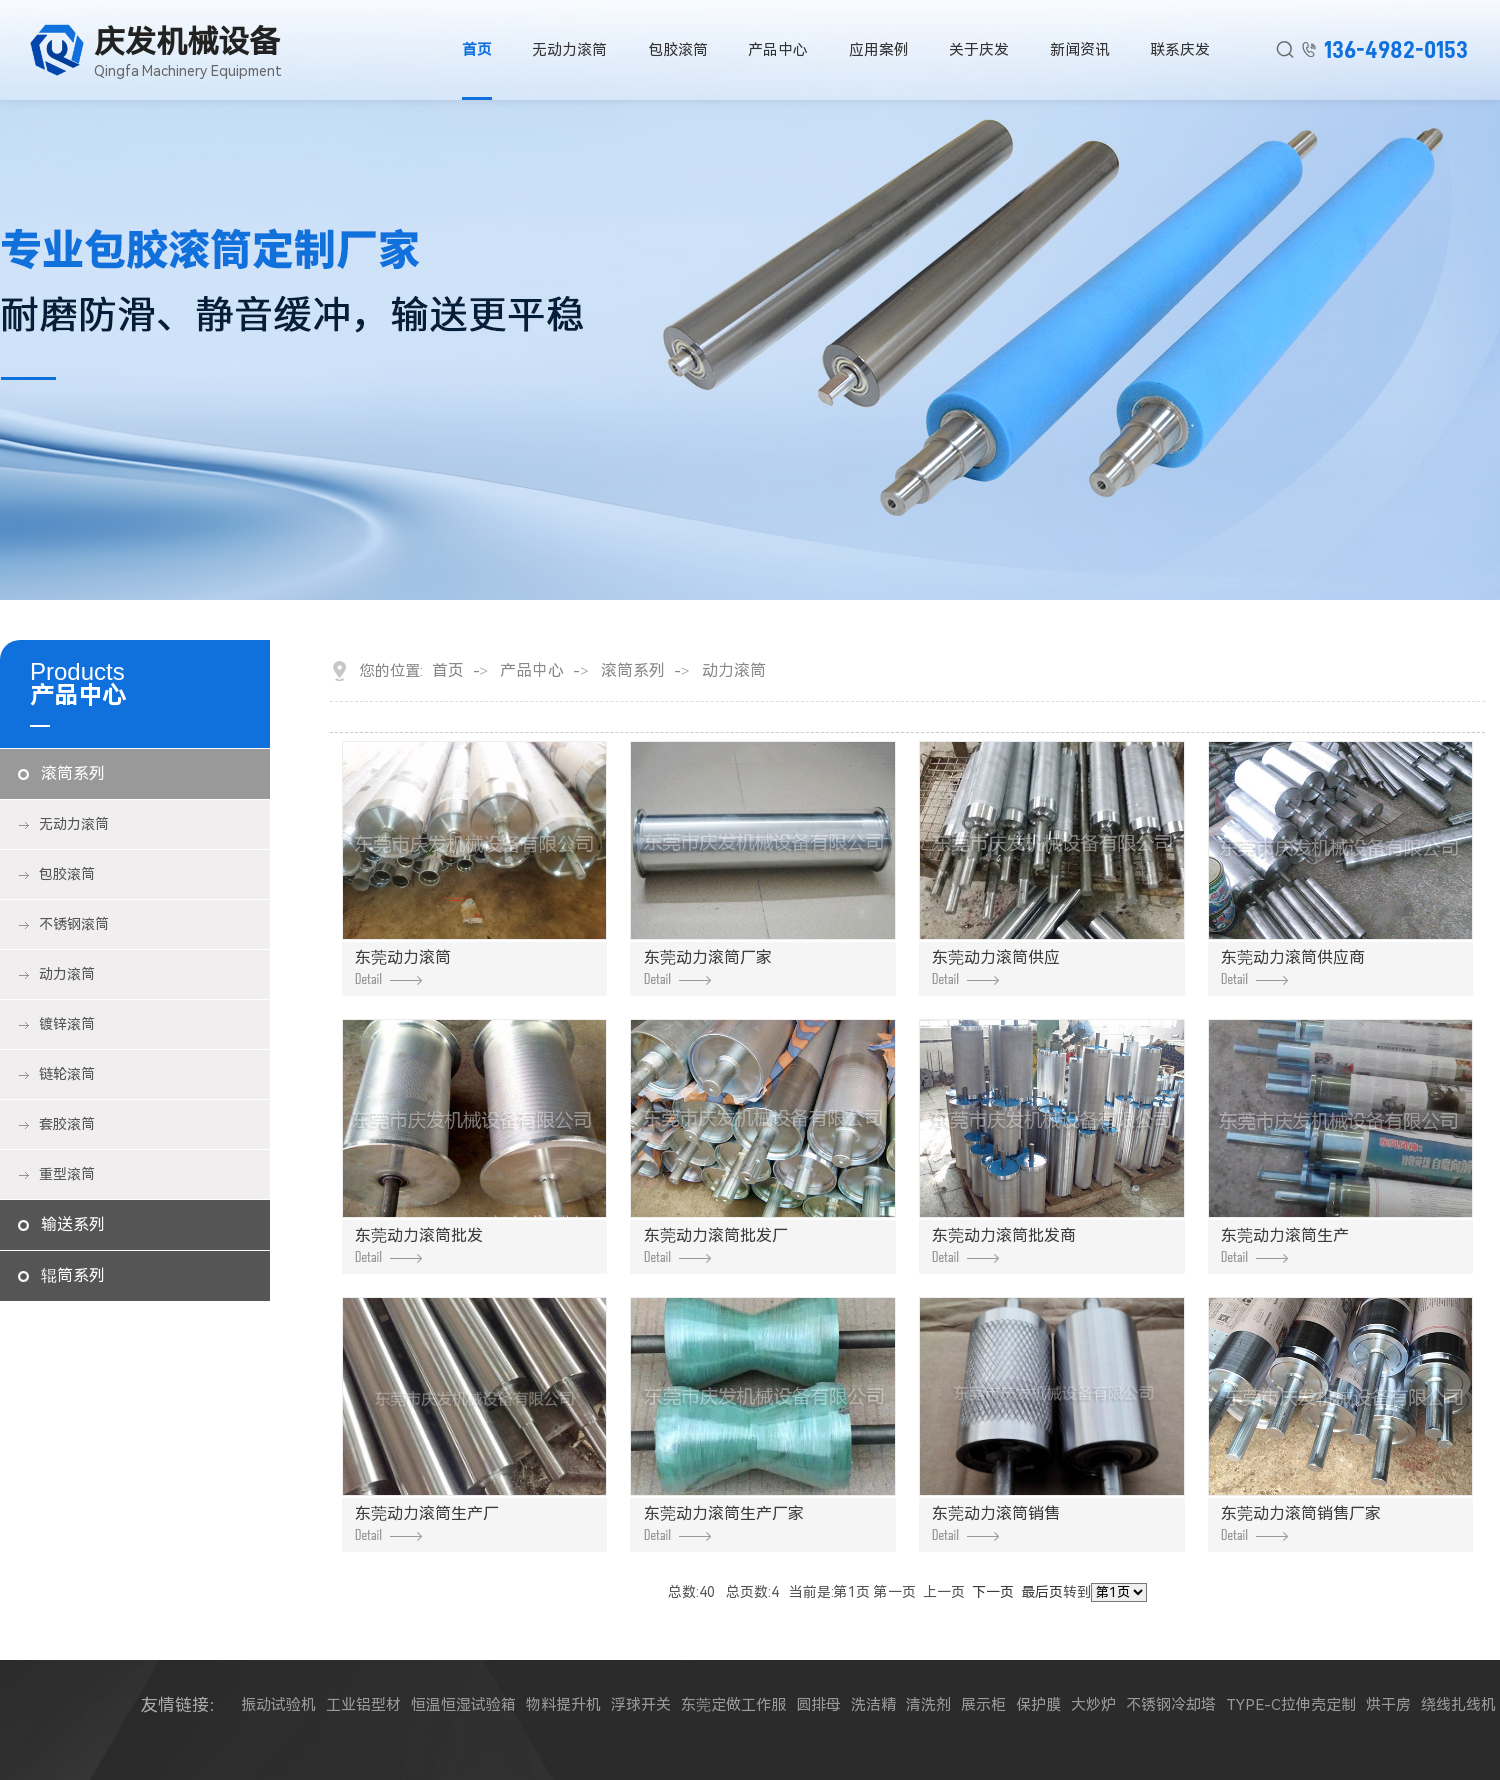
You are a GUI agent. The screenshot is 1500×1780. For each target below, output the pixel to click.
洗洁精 (873, 1705)
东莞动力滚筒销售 (996, 1522)
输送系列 (73, 1224)
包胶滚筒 (678, 50)
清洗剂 (928, 1705)
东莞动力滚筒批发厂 (716, 1244)
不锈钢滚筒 (74, 924)
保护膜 (1038, 1705)
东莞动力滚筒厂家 (708, 966)
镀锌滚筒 (67, 1024)
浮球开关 (641, 1705)
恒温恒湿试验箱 (463, 1705)
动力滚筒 (67, 974)
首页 (476, 50)
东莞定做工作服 (733, 1705)
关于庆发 (980, 50)
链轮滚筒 (67, 1074)
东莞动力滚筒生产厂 (427, 1522)
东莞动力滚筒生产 (1285, 1244)
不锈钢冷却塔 (1171, 1705)
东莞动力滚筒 (403, 966)
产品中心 (779, 50)
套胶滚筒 (67, 1124)
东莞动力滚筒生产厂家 (724, 1522)
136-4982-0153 (1396, 50)
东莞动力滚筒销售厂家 (1301, 1522)
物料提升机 (563, 1705)
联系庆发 (1182, 50)
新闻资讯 (1081, 50)
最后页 (1042, 1592)
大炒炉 (1093, 1705)
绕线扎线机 (1458, 1705)
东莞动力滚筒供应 (996, 966)
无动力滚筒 (570, 50)
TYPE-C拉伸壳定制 (1291, 1705)
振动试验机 (278, 1705)
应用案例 (879, 50)
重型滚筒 (67, 1174)
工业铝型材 (363, 1705)
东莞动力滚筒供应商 (1293, 966)
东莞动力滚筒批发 (419, 1244)
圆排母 (818, 1705)
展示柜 (983, 1705)
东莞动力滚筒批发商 (1004, 1244)
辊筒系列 (73, 1275)
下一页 (993, 1592)
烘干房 (1388, 1705)
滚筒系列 (73, 773)
